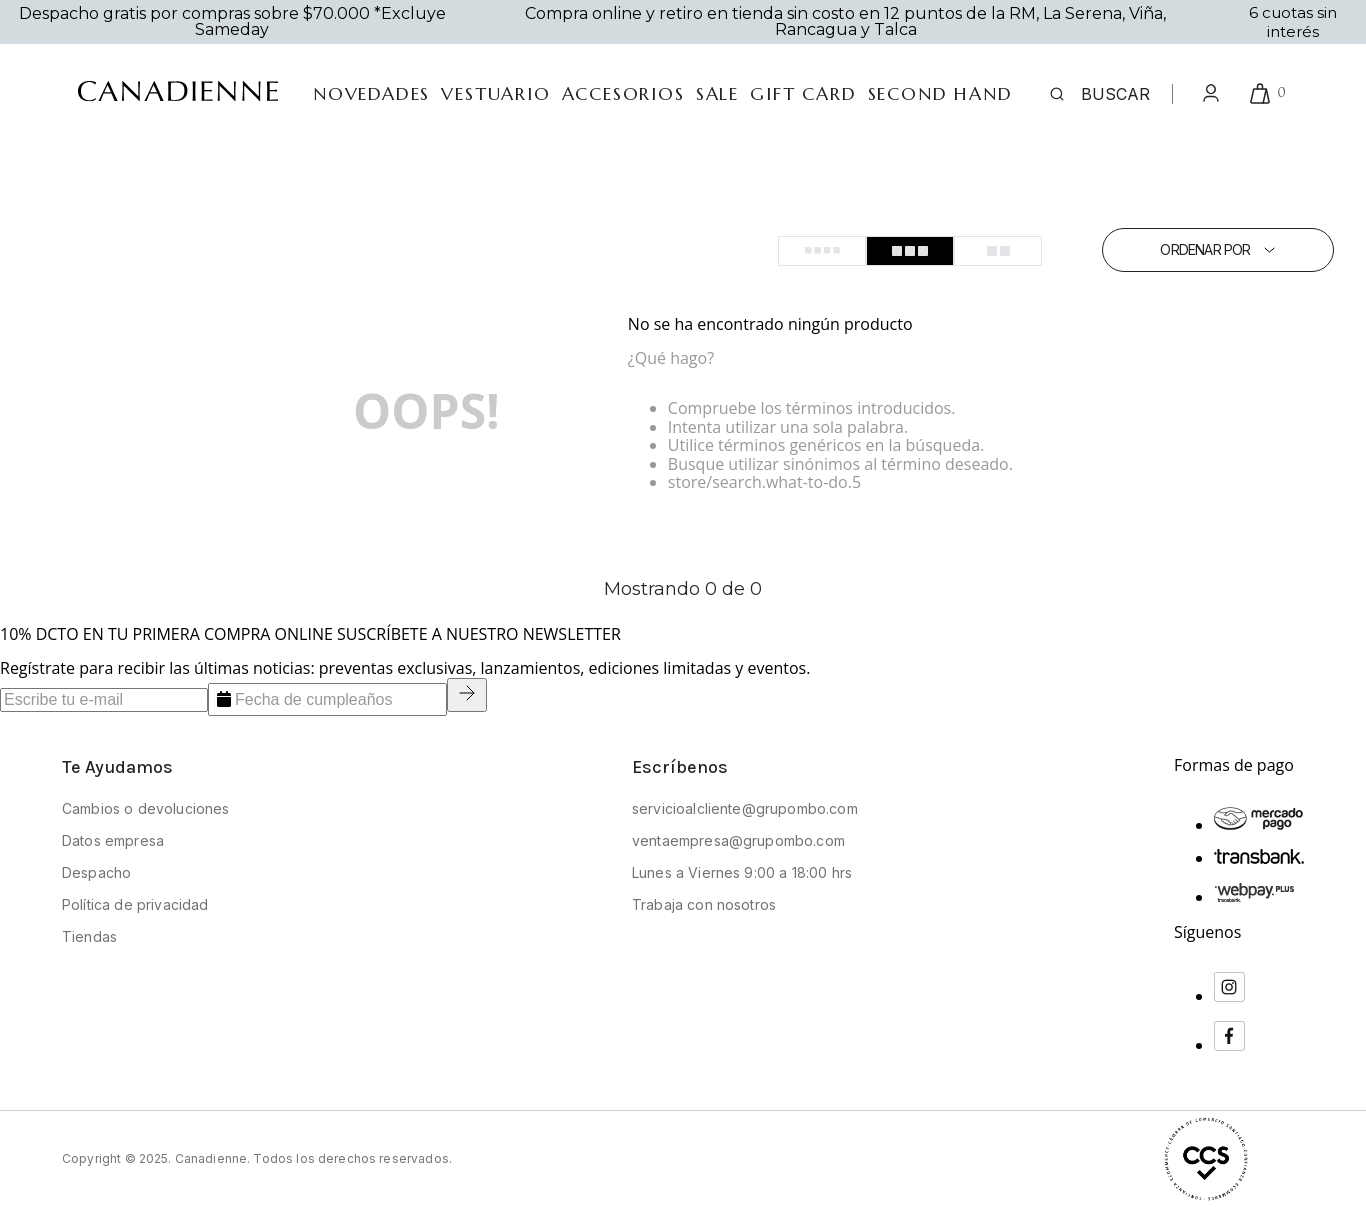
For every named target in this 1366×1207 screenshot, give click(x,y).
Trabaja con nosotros (704, 904)
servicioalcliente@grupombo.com (745, 808)
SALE (717, 94)
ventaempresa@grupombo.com (738, 840)
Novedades (371, 94)
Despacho (96, 872)
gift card (803, 94)
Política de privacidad (135, 904)
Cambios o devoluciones (146, 808)
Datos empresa (113, 840)
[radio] (822, 251)
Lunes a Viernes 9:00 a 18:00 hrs (742, 872)
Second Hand (940, 94)
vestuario (495, 94)
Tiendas (89, 936)
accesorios (623, 94)
